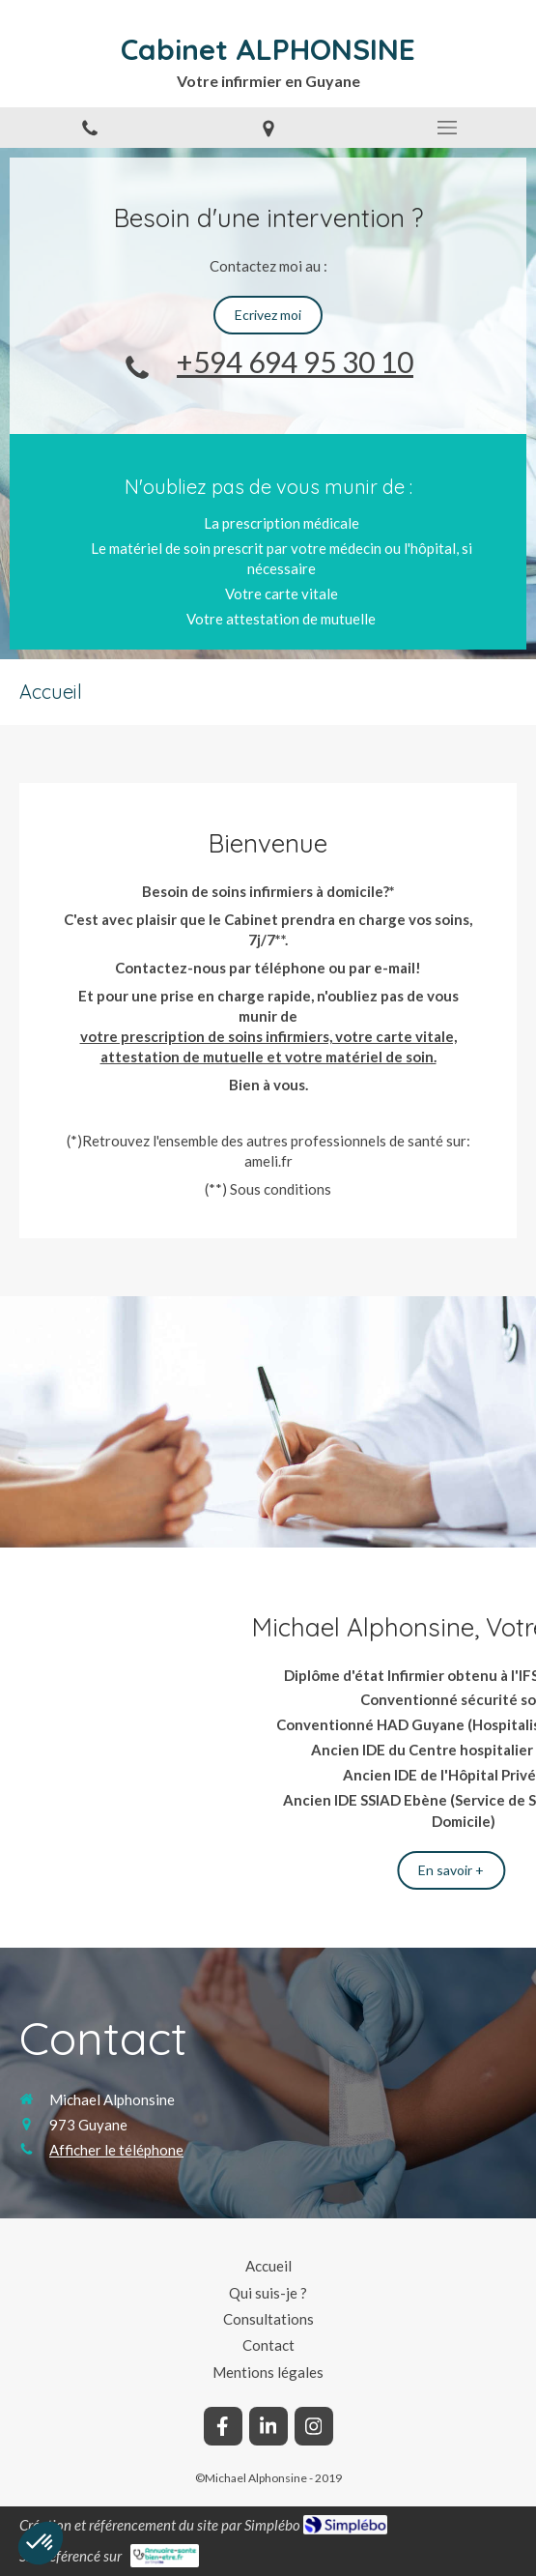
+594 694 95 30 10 (295, 361)
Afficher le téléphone (116, 2149)
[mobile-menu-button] (446, 127)
